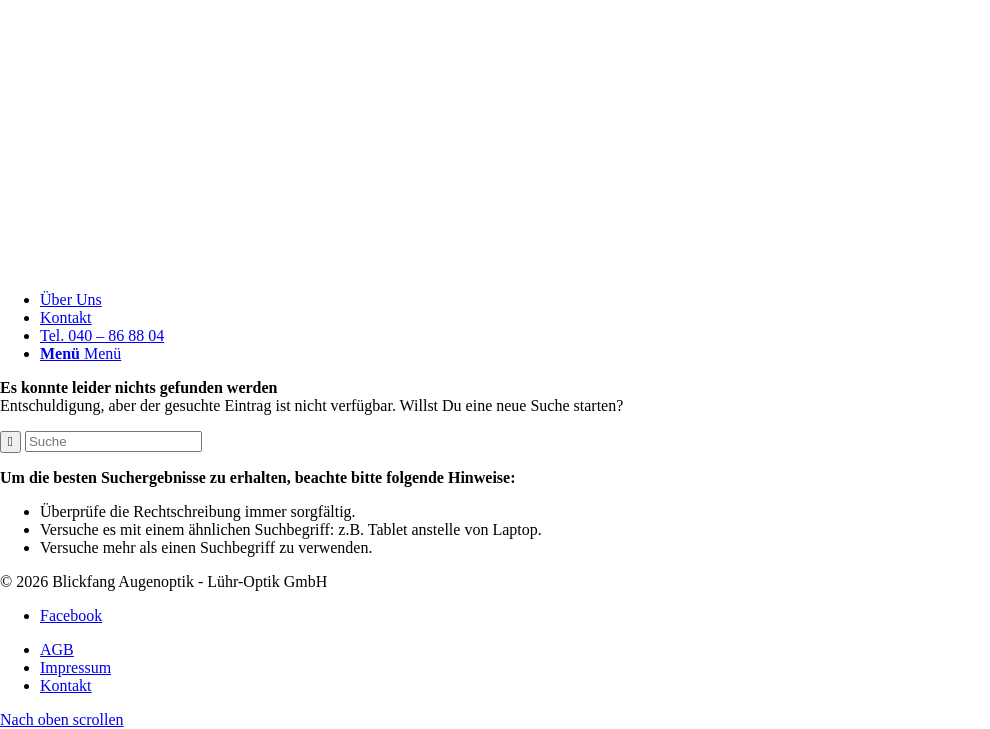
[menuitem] (515, 300)
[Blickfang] (495, 265)
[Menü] (80, 353)
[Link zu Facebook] (71, 615)
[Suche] (113, 441)
